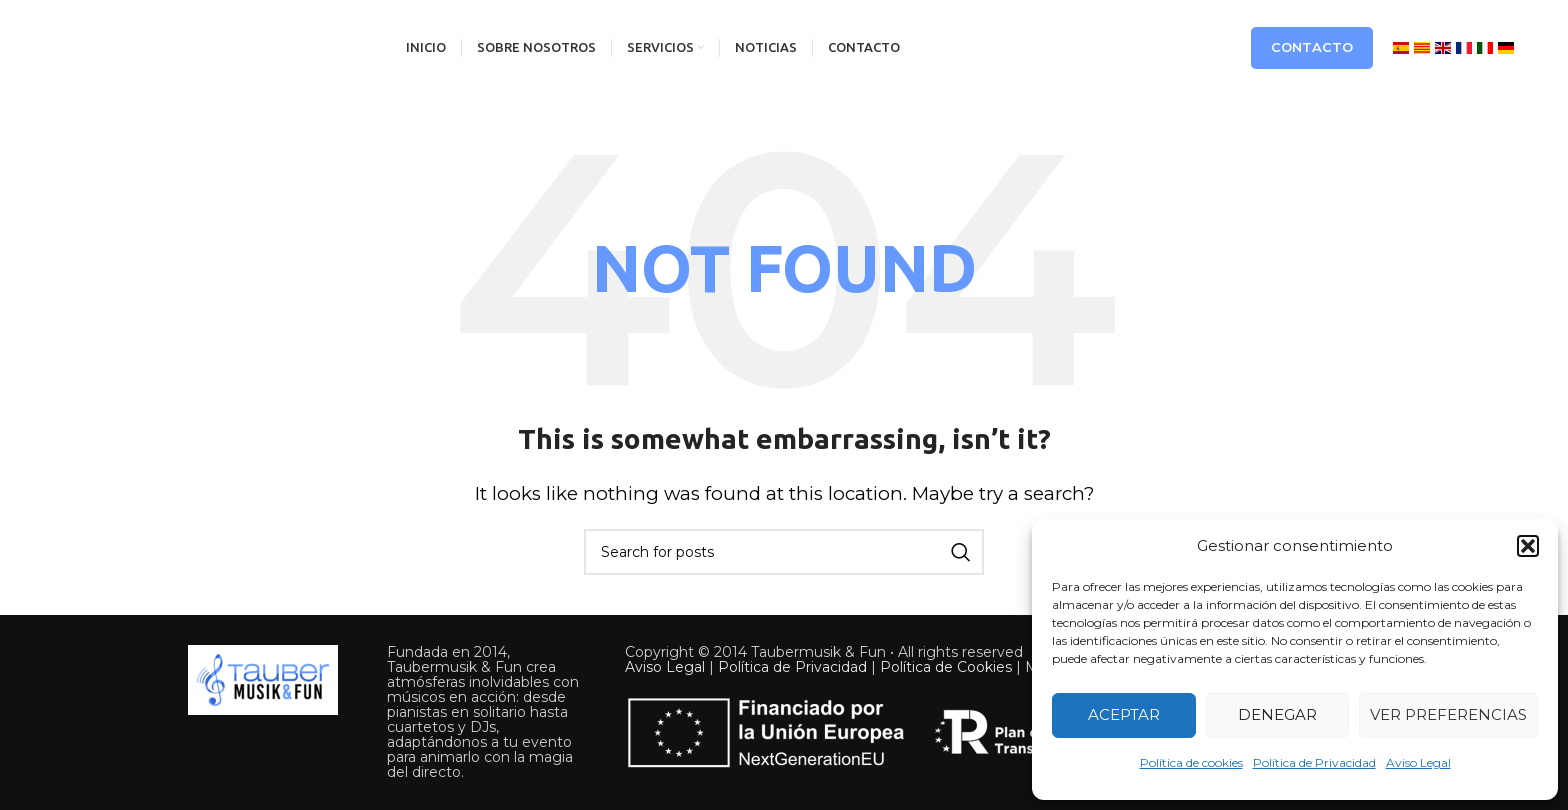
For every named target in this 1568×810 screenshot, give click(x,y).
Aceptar (1124, 714)
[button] (1528, 546)
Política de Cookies (946, 667)
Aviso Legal (1418, 762)
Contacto (1312, 47)
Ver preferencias (1448, 714)
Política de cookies (1191, 762)
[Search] (784, 552)
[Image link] (263, 678)
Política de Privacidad (1314, 762)
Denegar (1277, 714)
